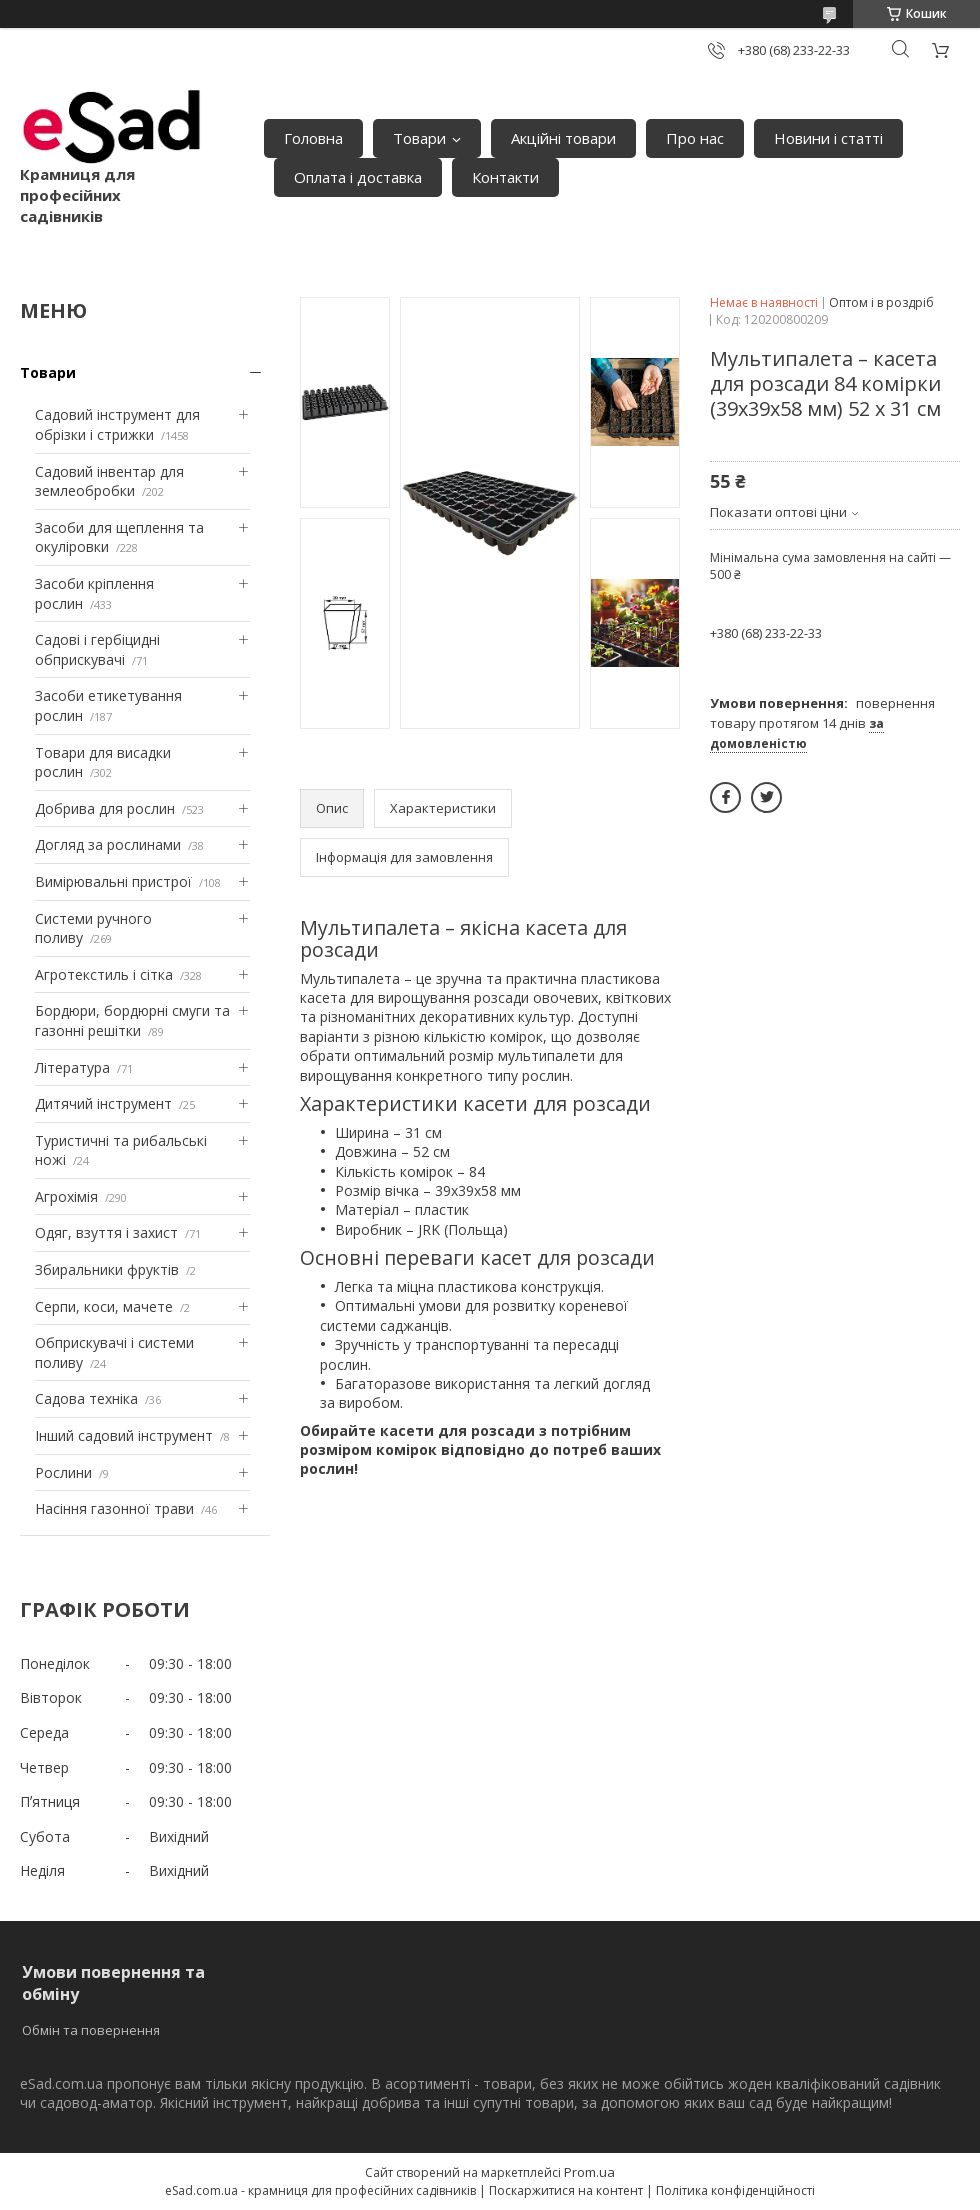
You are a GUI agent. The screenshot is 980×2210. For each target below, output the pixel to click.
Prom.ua (589, 2172)
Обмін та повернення (91, 2030)
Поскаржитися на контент (566, 2190)
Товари (419, 138)
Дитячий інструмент (103, 1103)
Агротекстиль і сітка (104, 974)
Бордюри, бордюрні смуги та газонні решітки (132, 1020)
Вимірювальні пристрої (113, 881)
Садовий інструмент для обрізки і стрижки (117, 424)
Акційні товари (563, 138)
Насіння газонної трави (114, 1508)
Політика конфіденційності (735, 2190)
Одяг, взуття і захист (106, 1232)
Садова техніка (86, 1398)
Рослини (63, 1472)
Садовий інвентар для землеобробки (109, 481)
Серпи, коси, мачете (104, 1306)
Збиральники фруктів (107, 1269)
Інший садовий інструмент (124, 1435)
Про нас (695, 138)
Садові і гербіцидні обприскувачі (97, 649)
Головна (313, 138)
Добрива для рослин (105, 808)
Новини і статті (828, 138)
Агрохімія (66, 1196)
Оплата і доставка (358, 177)
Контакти (505, 177)
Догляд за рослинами (108, 844)
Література (72, 1067)
